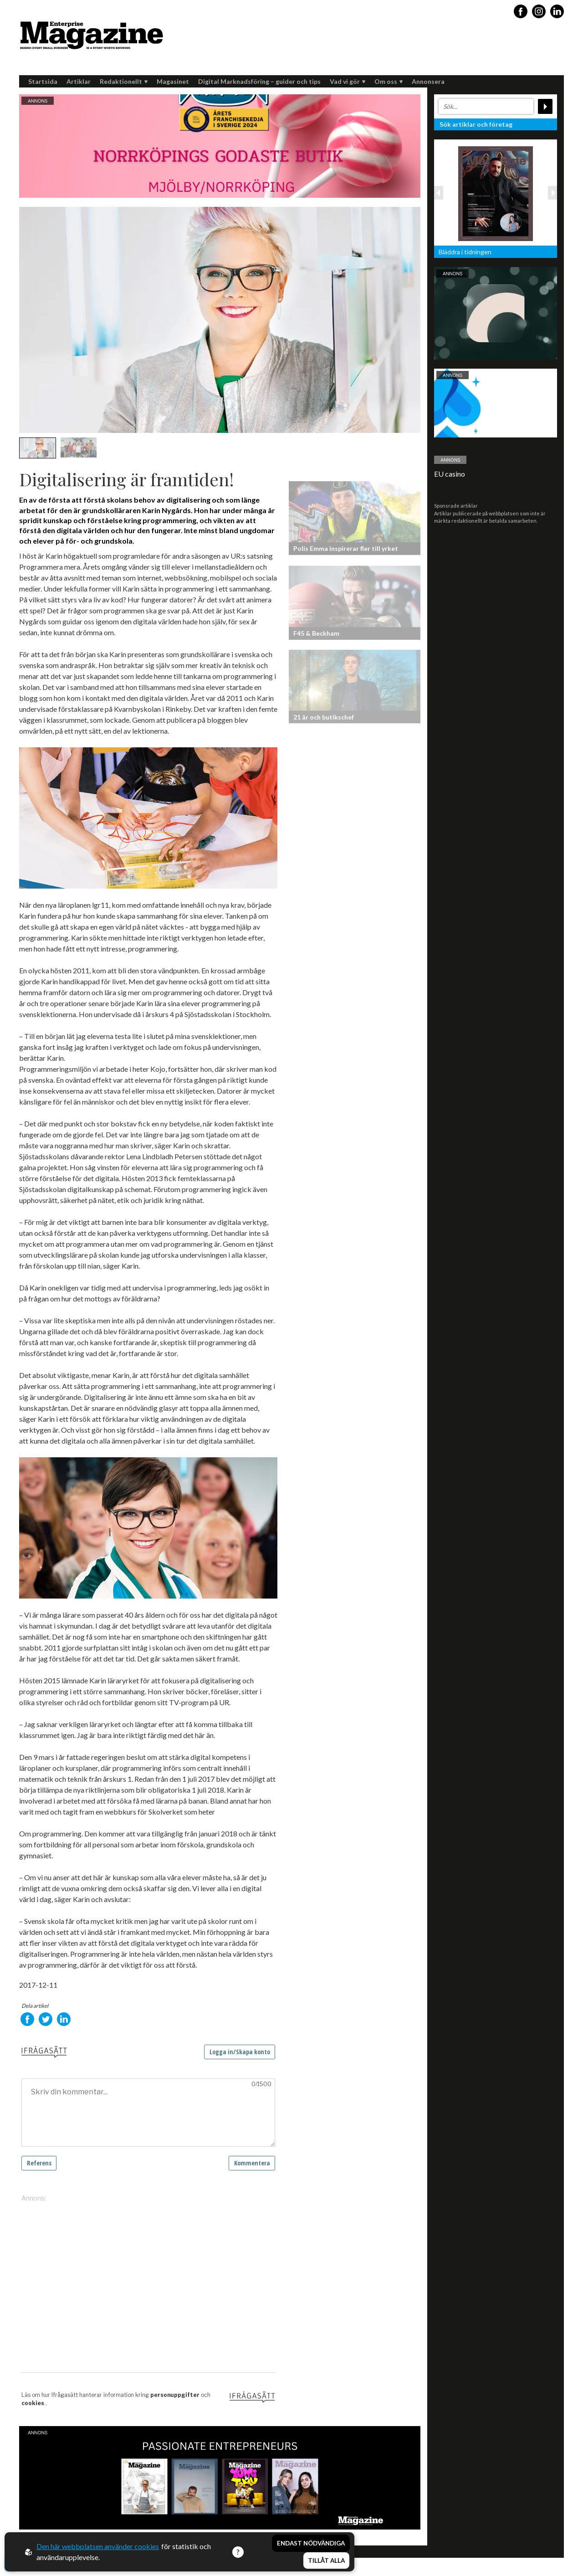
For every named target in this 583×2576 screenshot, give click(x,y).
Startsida (42, 81)
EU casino (449, 473)
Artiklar (78, 81)
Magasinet (173, 81)
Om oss (388, 81)
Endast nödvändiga (311, 2543)
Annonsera (428, 81)
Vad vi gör (347, 81)
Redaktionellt (124, 81)
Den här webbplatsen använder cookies (97, 2546)
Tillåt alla (326, 2560)
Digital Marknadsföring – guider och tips (259, 81)
